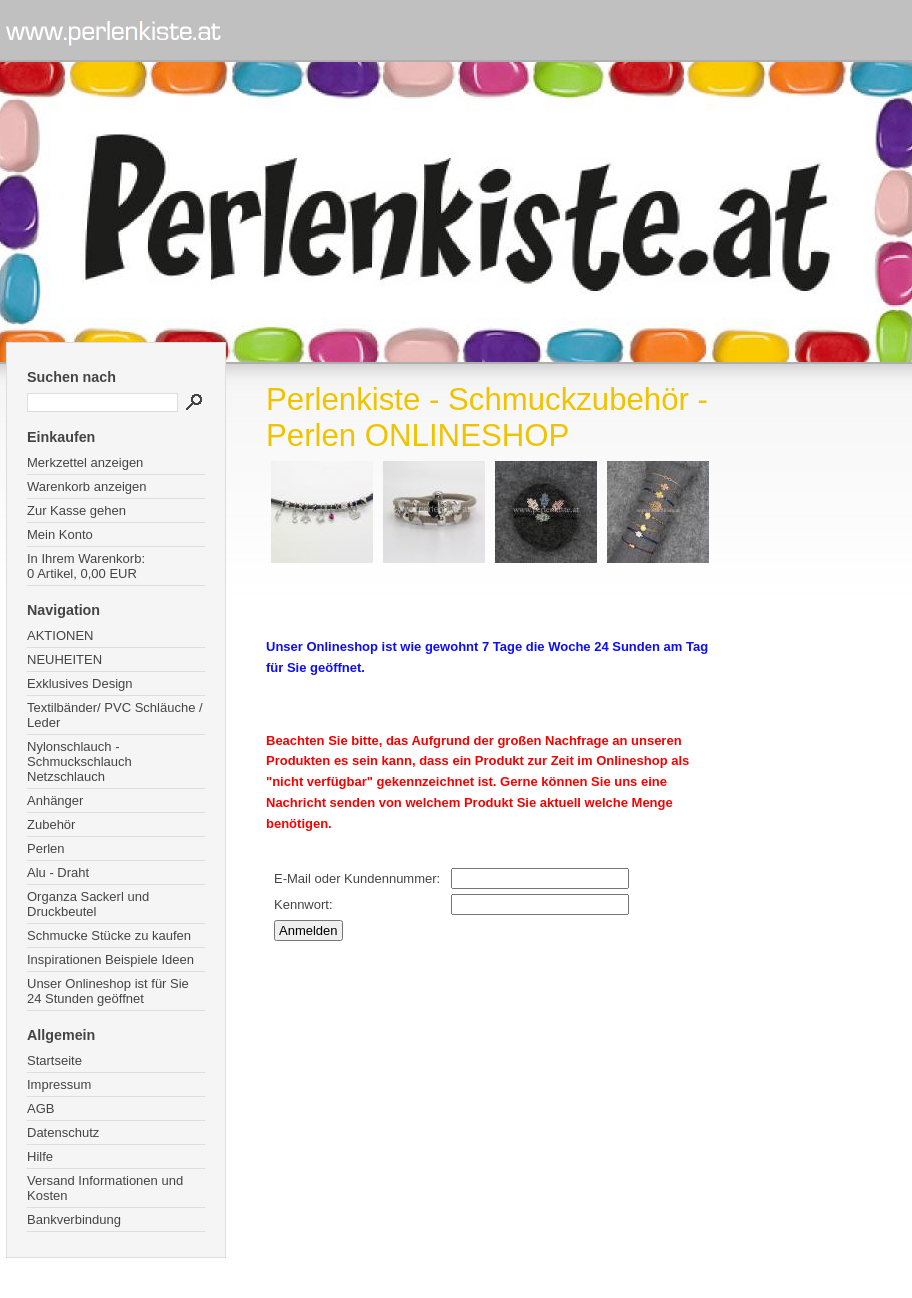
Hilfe (40, 1156)
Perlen (46, 848)
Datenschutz (63, 1132)
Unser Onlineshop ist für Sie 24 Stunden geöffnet (108, 991)
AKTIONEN (60, 635)
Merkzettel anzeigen (85, 462)
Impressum (59, 1084)
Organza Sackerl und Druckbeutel (88, 904)
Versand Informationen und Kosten (105, 1188)
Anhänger (55, 800)
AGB (40, 1108)
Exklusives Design (80, 683)
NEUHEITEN (64, 659)
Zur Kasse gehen (76, 510)
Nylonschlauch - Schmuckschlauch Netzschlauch (79, 761)
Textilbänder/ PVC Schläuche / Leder (115, 715)
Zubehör (51, 824)
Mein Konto (60, 534)
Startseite (54, 1060)
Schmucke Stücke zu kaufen (109, 935)
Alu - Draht (58, 872)
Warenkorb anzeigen (86, 486)
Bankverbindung (74, 1219)
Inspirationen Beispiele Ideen (110, 959)
